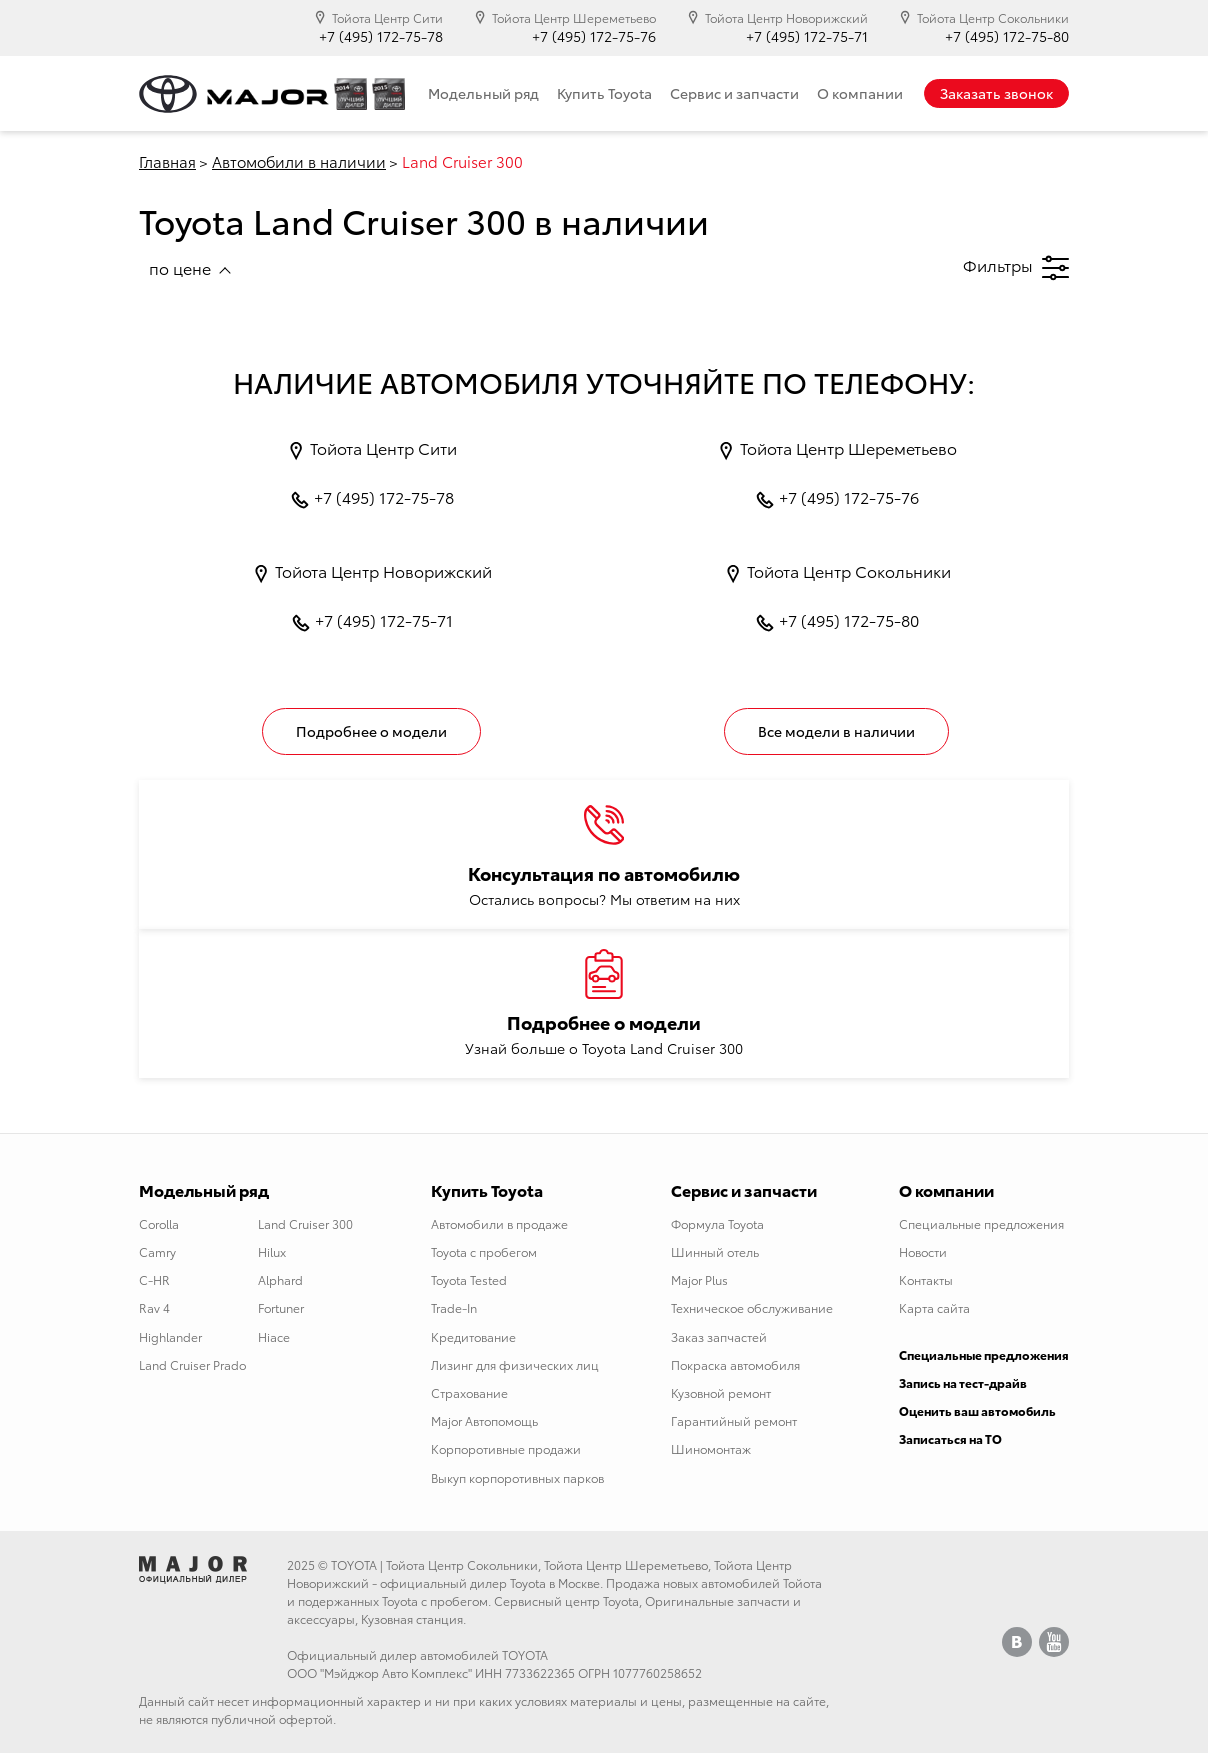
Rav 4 (154, 1307)
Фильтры (1016, 267)
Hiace (274, 1336)
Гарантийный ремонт (734, 1420)
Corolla (159, 1223)
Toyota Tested (469, 1279)
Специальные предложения (981, 1223)
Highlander (170, 1336)
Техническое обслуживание (752, 1307)
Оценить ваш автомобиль (977, 1410)
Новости (923, 1251)
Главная (167, 161)
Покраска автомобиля (735, 1364)
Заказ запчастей (719, 1336)
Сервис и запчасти (734, 93)
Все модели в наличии (836, 731)
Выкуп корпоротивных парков (517, 1477)
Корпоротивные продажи (506, 1448)
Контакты (926, 1279)
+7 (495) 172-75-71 (807, 36)
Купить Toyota (604, 93)
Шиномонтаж (711, 1448)
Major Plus (699, 1279)
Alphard (280, 1279)
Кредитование (473, 1336)
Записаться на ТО (950, 1438)
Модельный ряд (483, 93)
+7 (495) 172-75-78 (381, 36)
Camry (157, 1251)
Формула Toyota (717, 1223)
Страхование (469, 1392)
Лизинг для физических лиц (515, 1364)
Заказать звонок (996, 93)
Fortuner (281, 1307)
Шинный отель (715, 1251)
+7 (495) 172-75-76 (594, 36)
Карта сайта (934, 1307)
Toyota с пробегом (484, 1251)
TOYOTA (354, 1564)
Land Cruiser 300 (305, 1223)
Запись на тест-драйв (963, 1382)
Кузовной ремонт (721, 1392)
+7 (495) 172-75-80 (1007, 36)
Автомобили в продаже (499, 1223)
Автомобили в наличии (299, 161)
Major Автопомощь (484, 1420)
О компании (860, 93)
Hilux (272, 1251)
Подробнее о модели (371, 731)
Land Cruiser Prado (192, 1364)
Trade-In (454, 1307)
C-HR (154, 1279)
